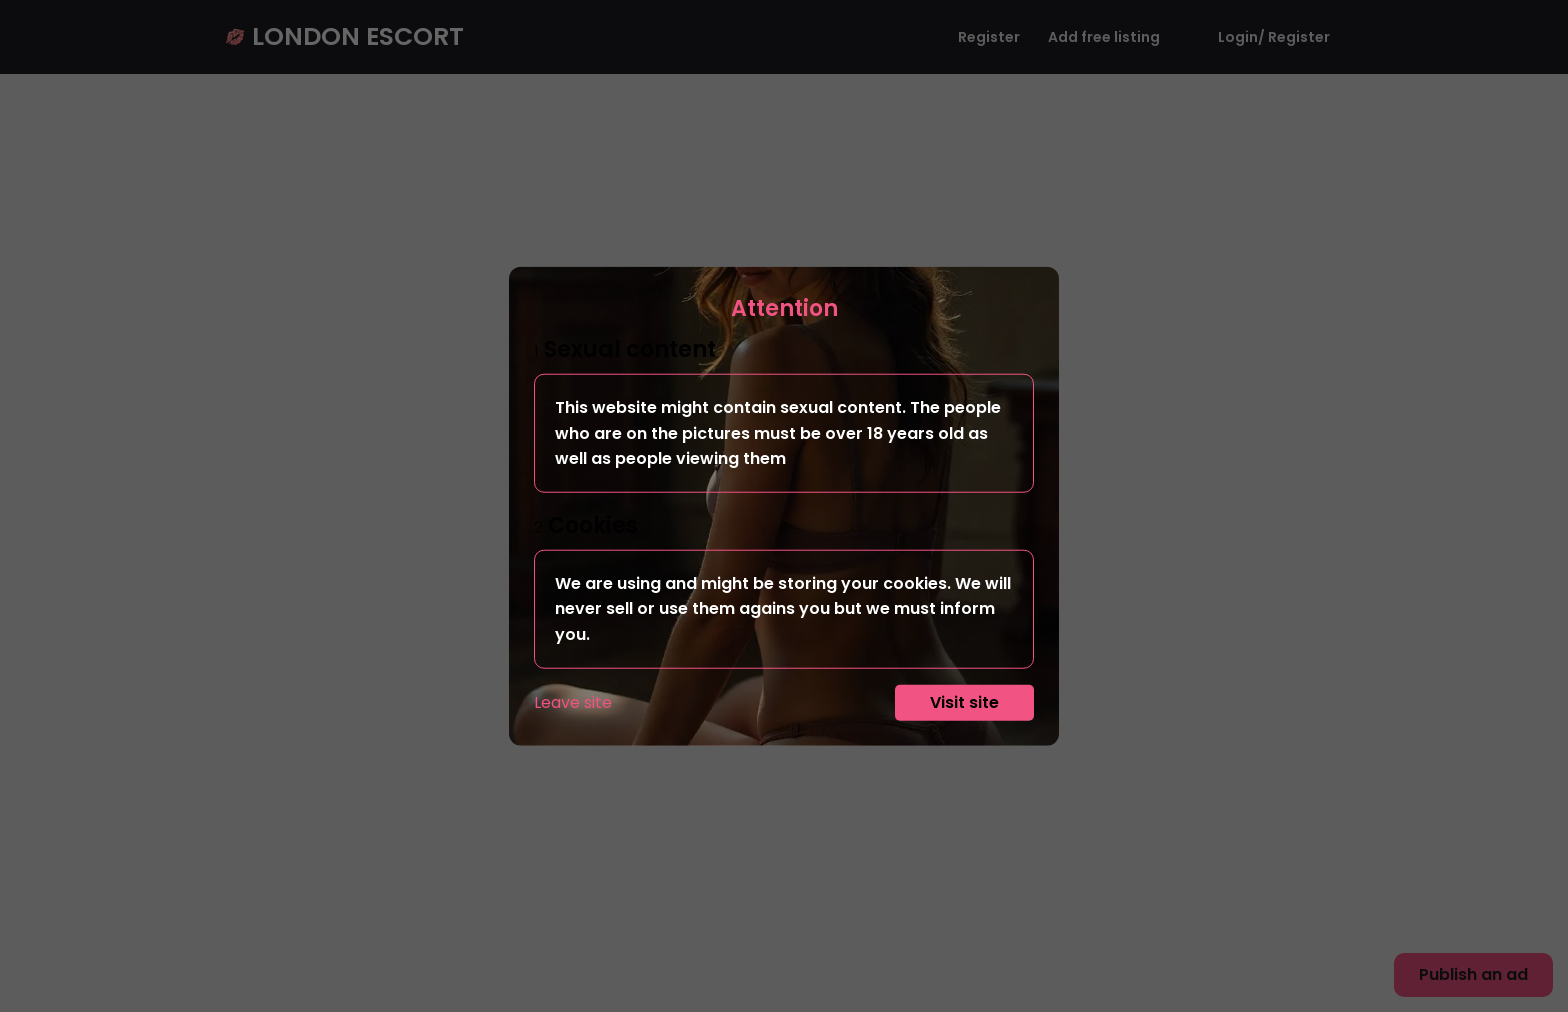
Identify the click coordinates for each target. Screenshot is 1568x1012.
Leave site (573, 701)
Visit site (964, 701)
